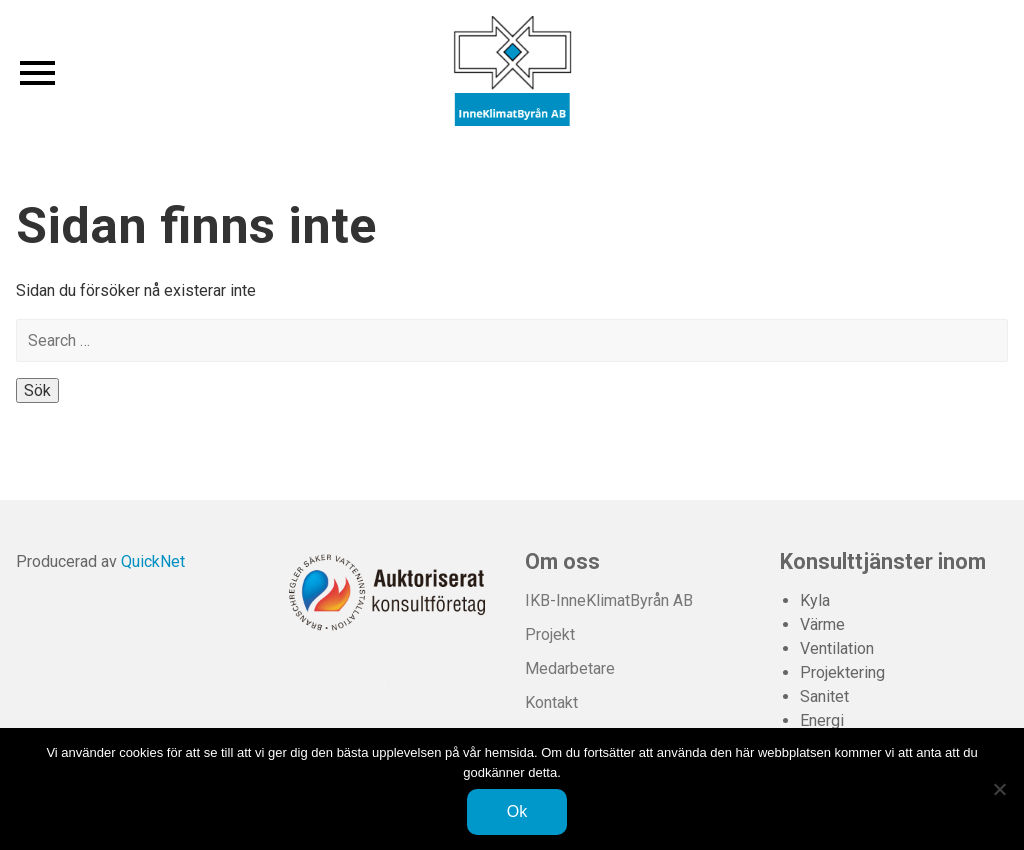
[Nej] (999, 789)
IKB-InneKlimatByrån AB (609, 600)
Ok (517, 811)
